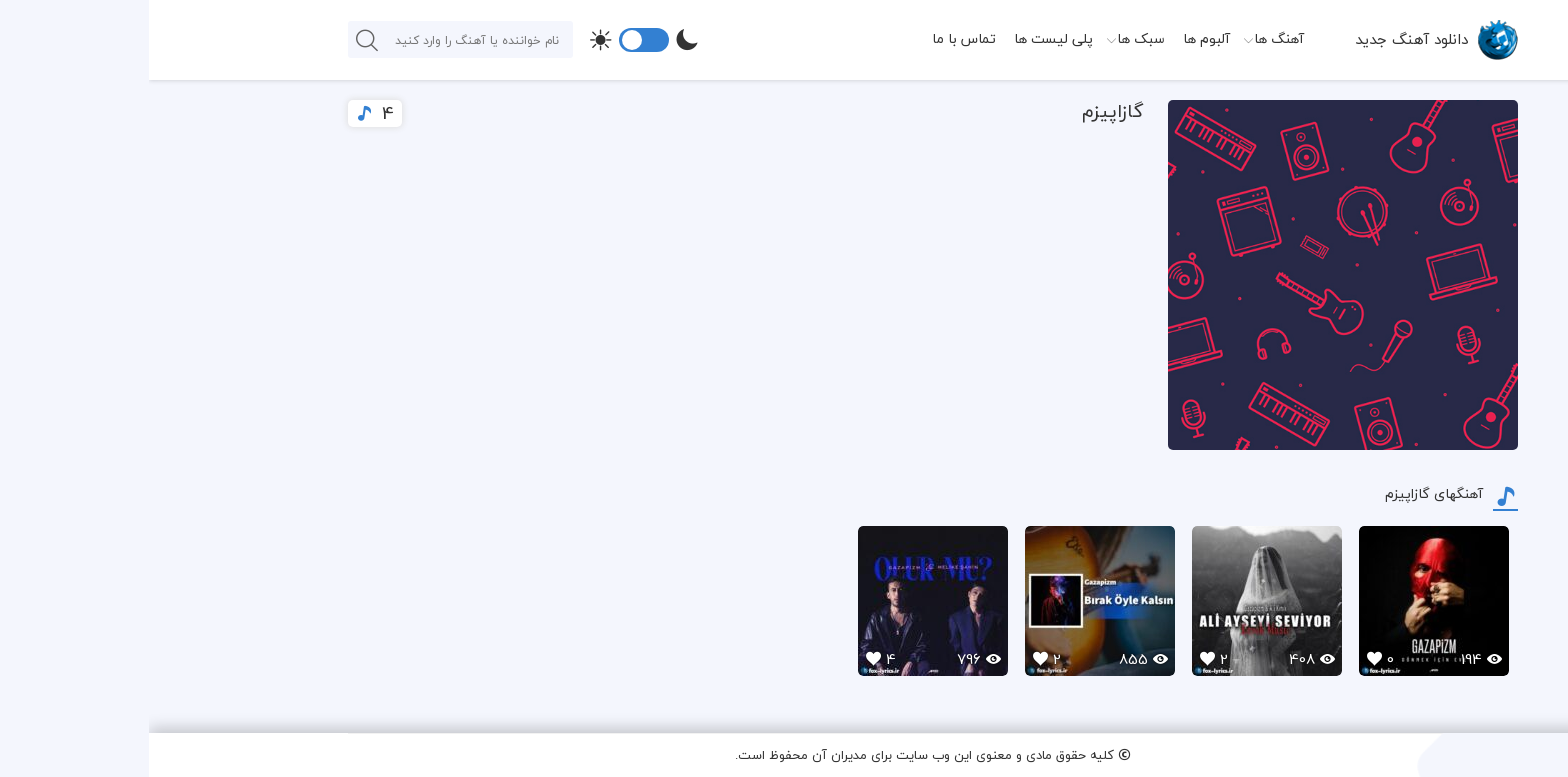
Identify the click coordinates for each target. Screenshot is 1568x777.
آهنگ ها (1130, 38)
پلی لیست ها (904, 38)
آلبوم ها (1057, 38)
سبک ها (992, 38)
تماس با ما (815, 38)
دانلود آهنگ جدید (1262, 39)
